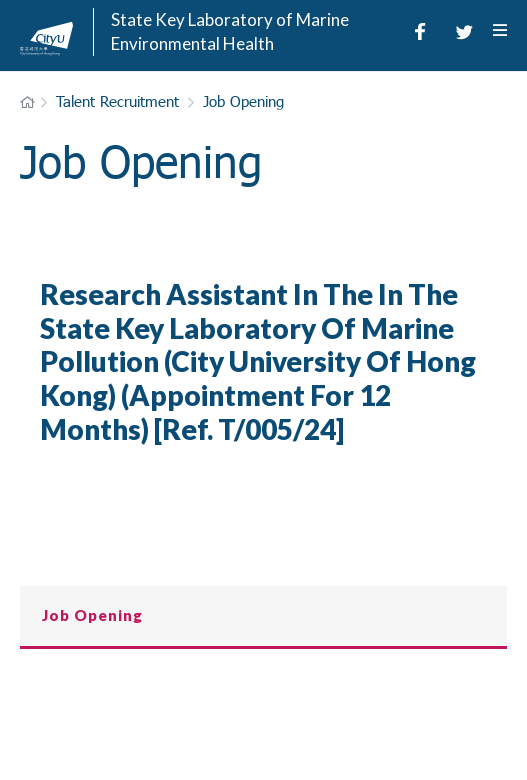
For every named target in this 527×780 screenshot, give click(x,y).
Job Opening (243, 101)
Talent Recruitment (117, 101)
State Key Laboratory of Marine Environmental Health (230, 31)
